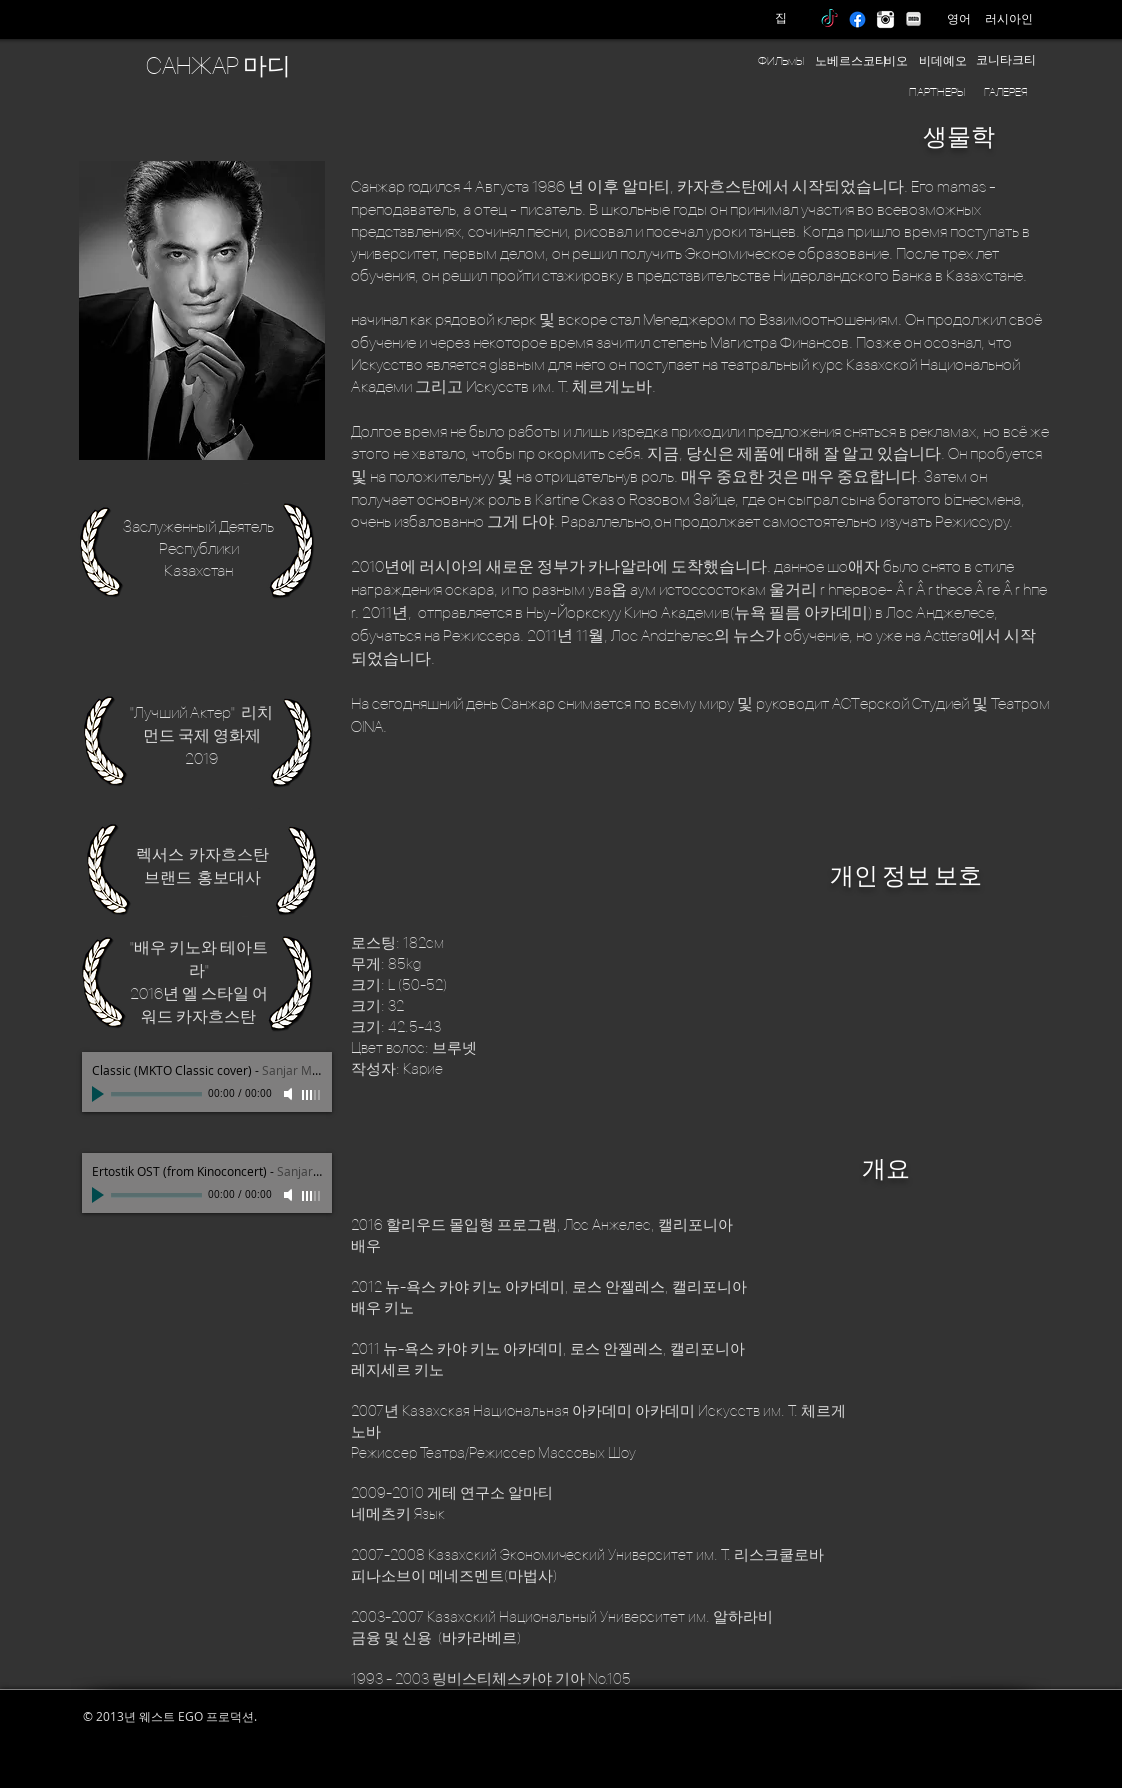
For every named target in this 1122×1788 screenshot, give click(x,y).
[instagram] (885, 19)
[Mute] (290, 1094)
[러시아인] (1009, 19)
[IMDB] (913, 19)
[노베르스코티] (851, 61)
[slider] (312, 1095)
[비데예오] (943, 61)
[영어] (959, 19)
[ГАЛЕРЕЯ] (1006, 92)
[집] (781, 18)
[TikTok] (829, 19)
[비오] (895, 61)
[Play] (100, 1094)
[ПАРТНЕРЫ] (937, 92)
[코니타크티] (1006, 60)
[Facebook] (857, 19)
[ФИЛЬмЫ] (781, 61)
